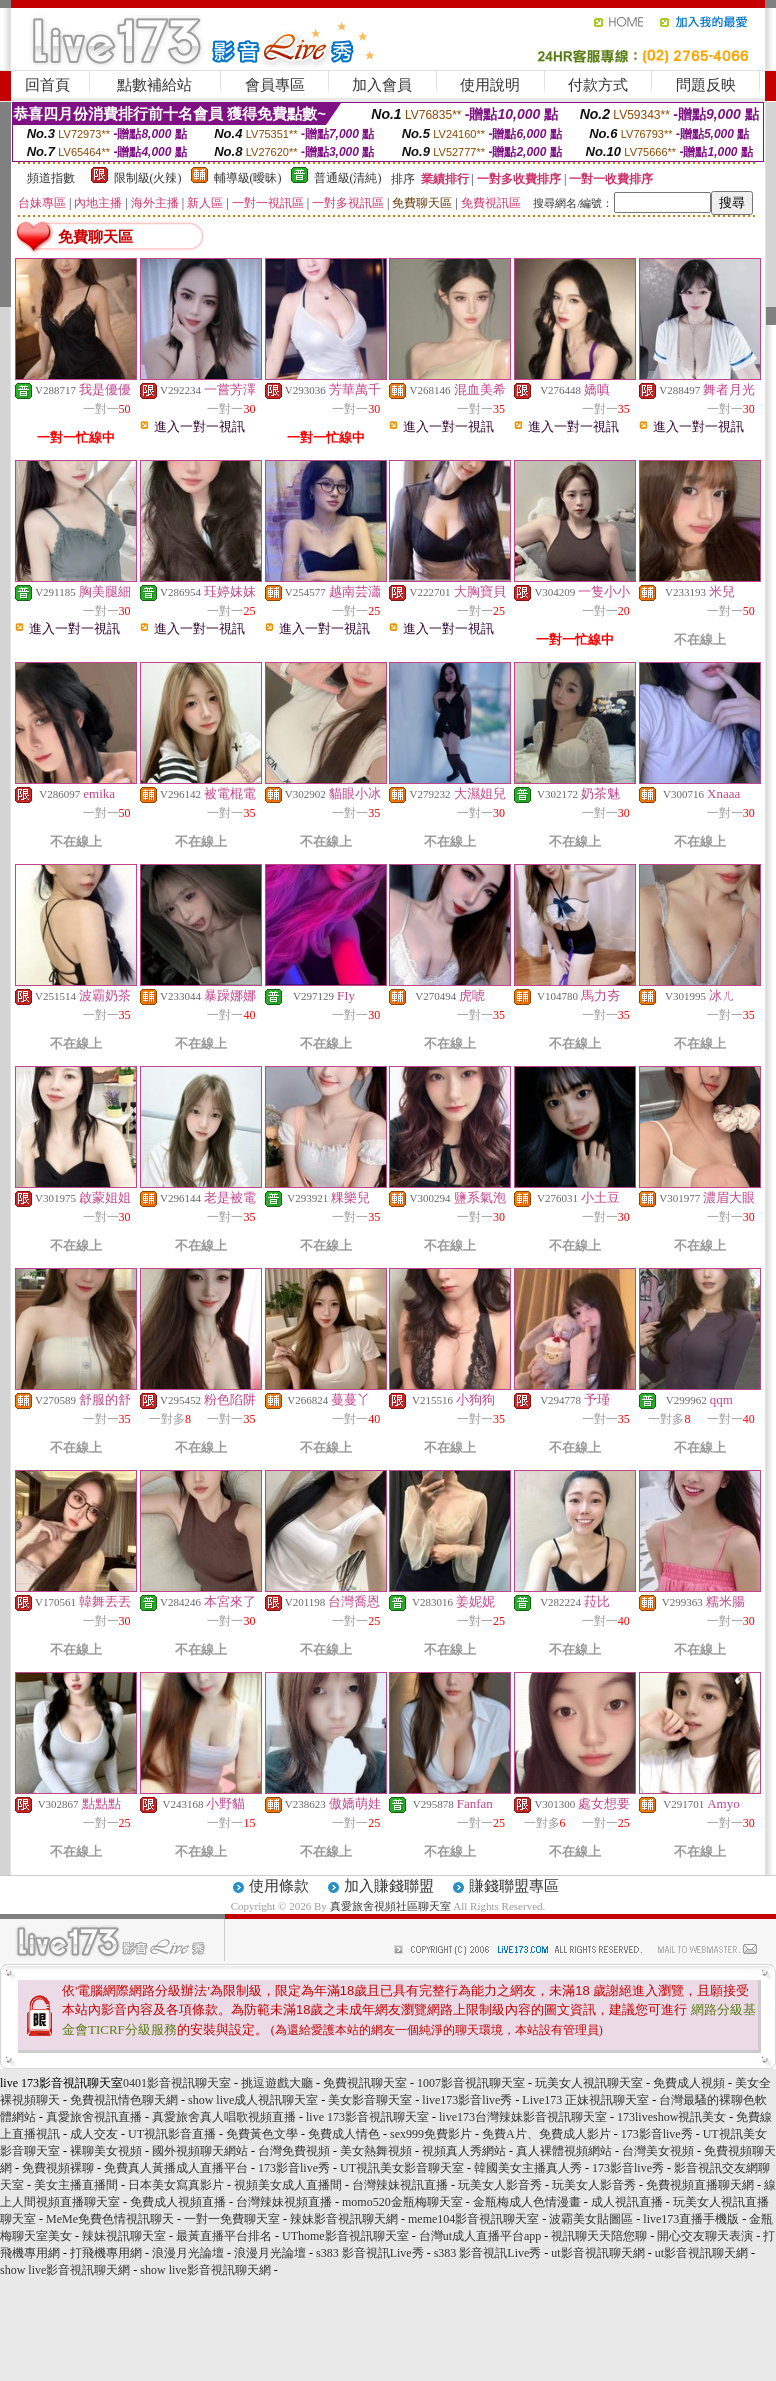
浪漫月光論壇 (188, 2253)
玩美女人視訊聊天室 (589, 2083)
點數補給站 (154, 85)
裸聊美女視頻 (106, 2151)
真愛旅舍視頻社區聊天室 (390, 1906)
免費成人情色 (344, 2134)
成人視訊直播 (627, 2202)
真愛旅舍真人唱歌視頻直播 (224, 2117)
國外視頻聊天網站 (200, 2151)
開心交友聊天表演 (705, 2236)
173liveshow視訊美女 (671, 2117)
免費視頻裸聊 (58, 2168)
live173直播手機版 (691, 2219)
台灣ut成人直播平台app (480, 2236)
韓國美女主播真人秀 (528, 2168)
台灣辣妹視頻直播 (284, 2202)
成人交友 (94, 2134)
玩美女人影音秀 (500, 2185)
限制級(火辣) (148, 178)
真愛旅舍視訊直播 (94, 2117)
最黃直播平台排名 (224, 2236)
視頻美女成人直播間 (288, 2185)
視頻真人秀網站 (464, 2151)
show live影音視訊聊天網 (65, 2270)
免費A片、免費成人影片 (546, 2134)
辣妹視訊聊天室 (124, 2236)
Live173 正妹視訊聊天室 (585, 2100)
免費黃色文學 (262, 2134)
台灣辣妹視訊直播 (400, 2185)
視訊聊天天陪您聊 (599, 2236)
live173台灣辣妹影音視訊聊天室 (523, 2117)
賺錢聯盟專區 (514, 1886)
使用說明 (490, 85)
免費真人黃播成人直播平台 (176, 2168)
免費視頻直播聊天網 (700, 2185)
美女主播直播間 (76, 2185)
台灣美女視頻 (658, 2151)
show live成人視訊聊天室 (253, 2100)
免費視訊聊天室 (365, 2083)
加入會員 (382, 85)
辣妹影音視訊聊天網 (344, 2219)
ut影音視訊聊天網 (597, 2253)
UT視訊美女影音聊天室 (402, 2168)
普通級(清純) (348, 178)
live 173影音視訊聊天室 (367, 2117)
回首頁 (47, 85)
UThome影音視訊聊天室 (345, 2236)
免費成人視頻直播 (178, 2202)
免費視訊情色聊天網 (124, 2100)
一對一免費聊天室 (232, 2219)
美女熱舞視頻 (376, 2151)
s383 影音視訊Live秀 (370, 2253)
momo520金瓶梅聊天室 (402, 2202)
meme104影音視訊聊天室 (473, 2219)
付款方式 (598, 85)
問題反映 (706, 85)
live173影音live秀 (467, 2100)
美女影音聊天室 (370, 2100)
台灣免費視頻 (294, 2151)
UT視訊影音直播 (172, 2134)
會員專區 (275, 85)
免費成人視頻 (689, 2083)
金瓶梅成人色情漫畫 (527, 2202)
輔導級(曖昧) (248, 178)
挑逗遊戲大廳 (277, 2083)
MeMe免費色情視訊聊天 (110, 2219)
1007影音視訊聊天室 (471, 2083)
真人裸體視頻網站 (564, 2151)
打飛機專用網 (106, 2253)
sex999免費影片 (431, 2134)
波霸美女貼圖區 (591, 2219)
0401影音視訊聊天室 (177, 2083)
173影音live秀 (657, 2134)
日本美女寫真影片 (176, 2185)
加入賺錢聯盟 (389, 1886)
